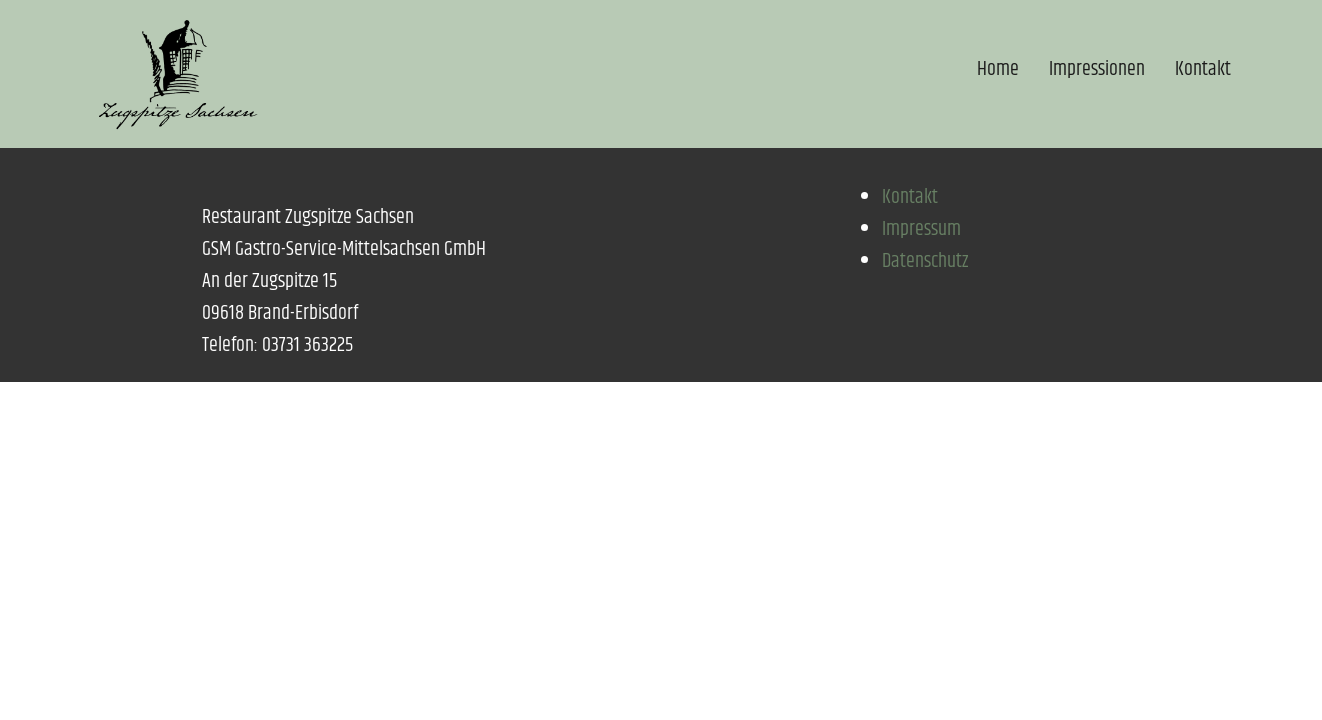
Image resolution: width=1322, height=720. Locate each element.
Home (998, 69)
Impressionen (1097, 69)
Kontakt (1203, 69)
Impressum (921, 229)
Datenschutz (925, 261)
